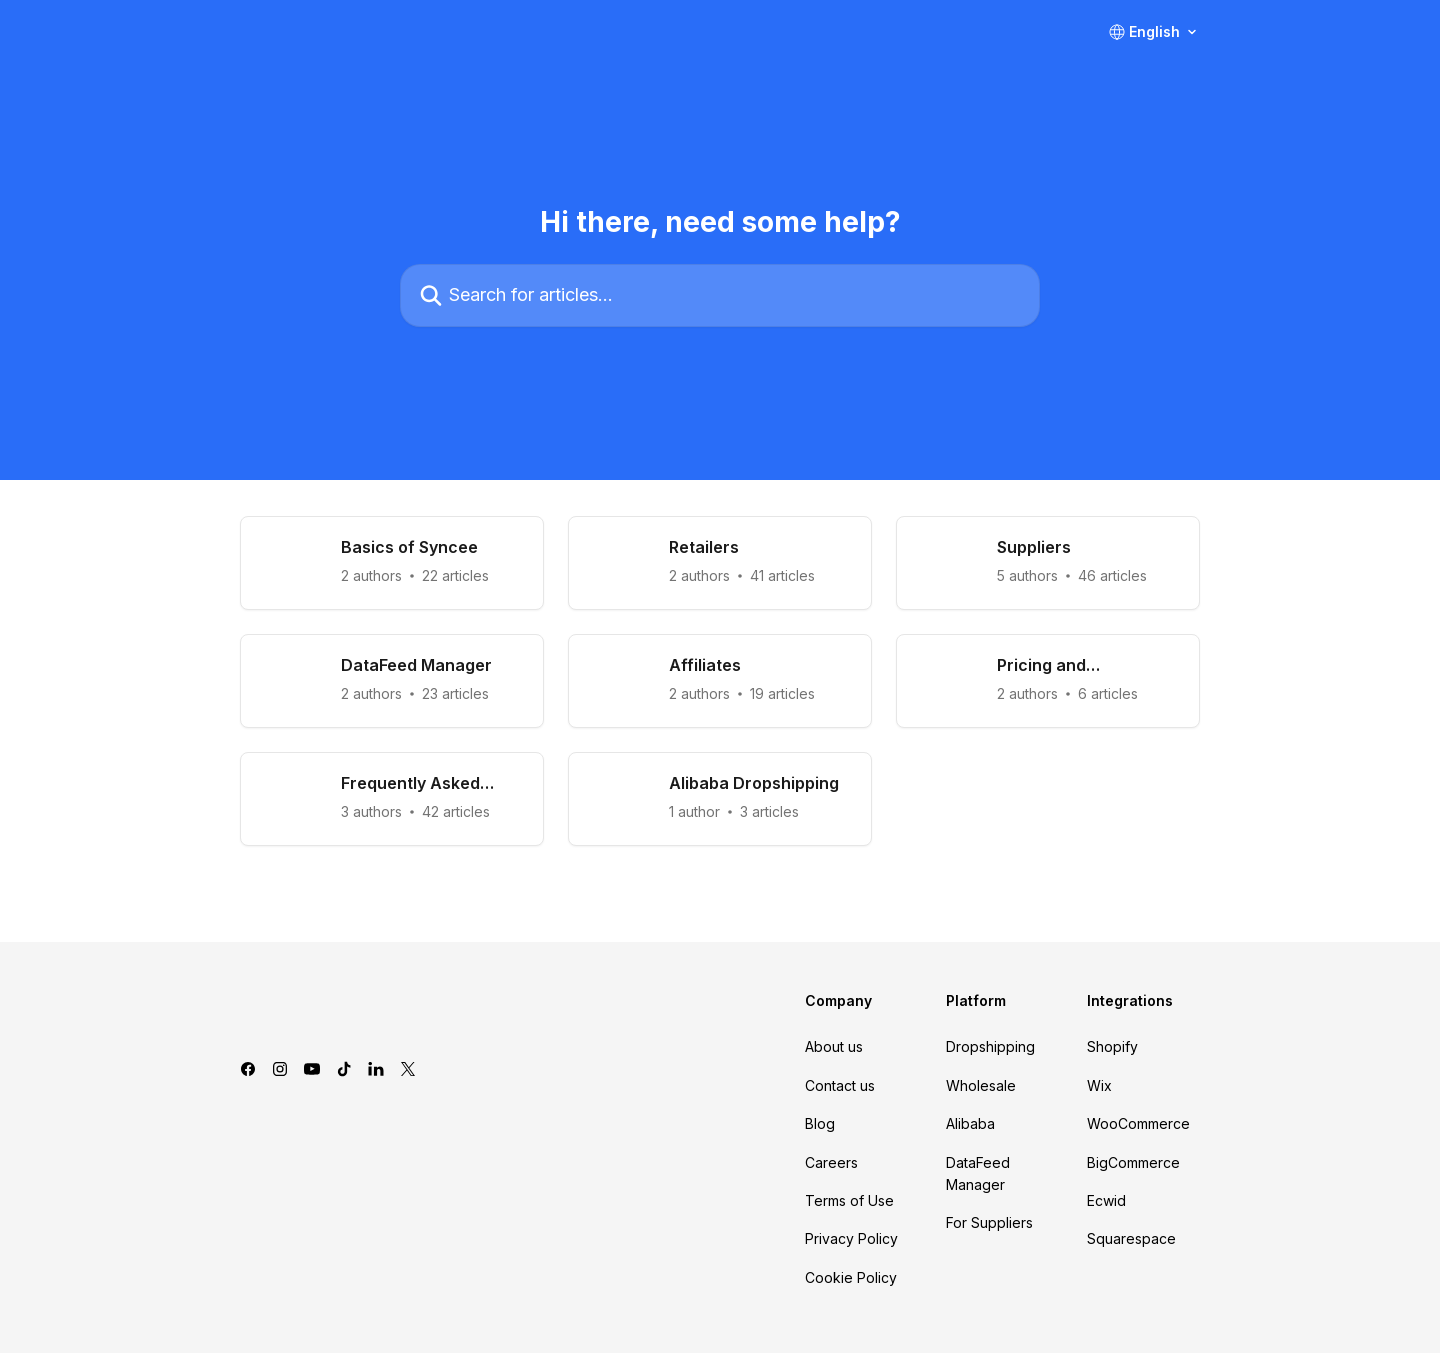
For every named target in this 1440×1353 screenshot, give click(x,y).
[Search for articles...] (720, 295)
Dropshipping (990, 1046)
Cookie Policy (851, 1277)
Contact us (840, 1085)
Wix (1099, 1085)
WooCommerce (1138, 1123)
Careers (831, 1162)
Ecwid (1106, 1200)
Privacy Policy (851, 1238)
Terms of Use (849, 1200)
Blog (820, 1123)
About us (834, 1046)
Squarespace (1131, 1238)
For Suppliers (989, 1222)
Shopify (1112, 1046)
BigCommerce (1133, 1162)
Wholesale (981, 1085)
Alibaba (970, 1123)
